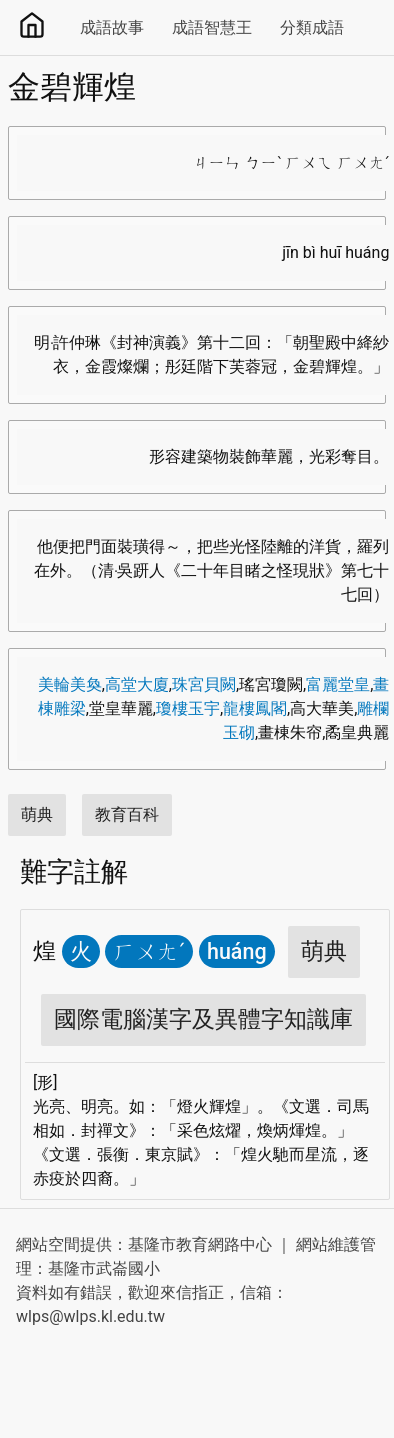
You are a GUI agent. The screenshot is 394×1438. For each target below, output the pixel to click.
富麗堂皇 (338, 684)
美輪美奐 (70, 684)
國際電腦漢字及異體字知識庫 (203, 1019)
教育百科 (127, 814)
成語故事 (112, 27)
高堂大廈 (137, 684)
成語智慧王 (212, 27)
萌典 (37, 814)
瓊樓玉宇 (188, 708)
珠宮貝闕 (204, 684)
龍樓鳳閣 (255, 708)
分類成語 (312, 27)
